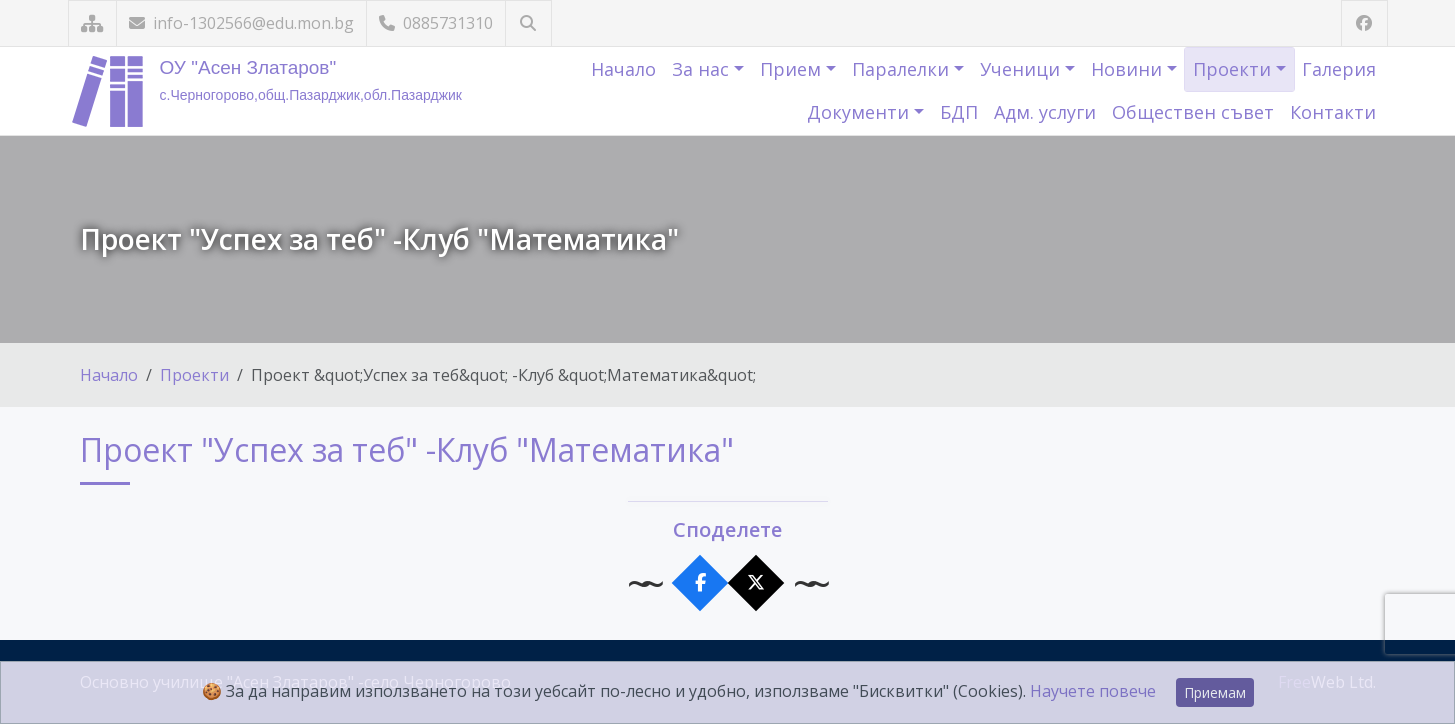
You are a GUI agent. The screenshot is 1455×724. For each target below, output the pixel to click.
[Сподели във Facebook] (699, 583)
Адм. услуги (1045, 112)
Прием (793, 69)
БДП (959, 112)
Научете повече (1093, 691)
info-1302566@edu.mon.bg (241, 23)
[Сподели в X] (755, 583)
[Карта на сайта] (92, 23)
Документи (860, 112)
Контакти (1333, 112)
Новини (1129, 69)
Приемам (1215, 692)
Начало (623, 69)
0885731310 (436, 23)
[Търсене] (528, 23)
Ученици (1022, 69)
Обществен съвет (1193, 112)
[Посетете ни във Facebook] (1364, 23)
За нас (703, 69)
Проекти (1234, 69)
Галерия (1339, 69)
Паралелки (903, 69)
